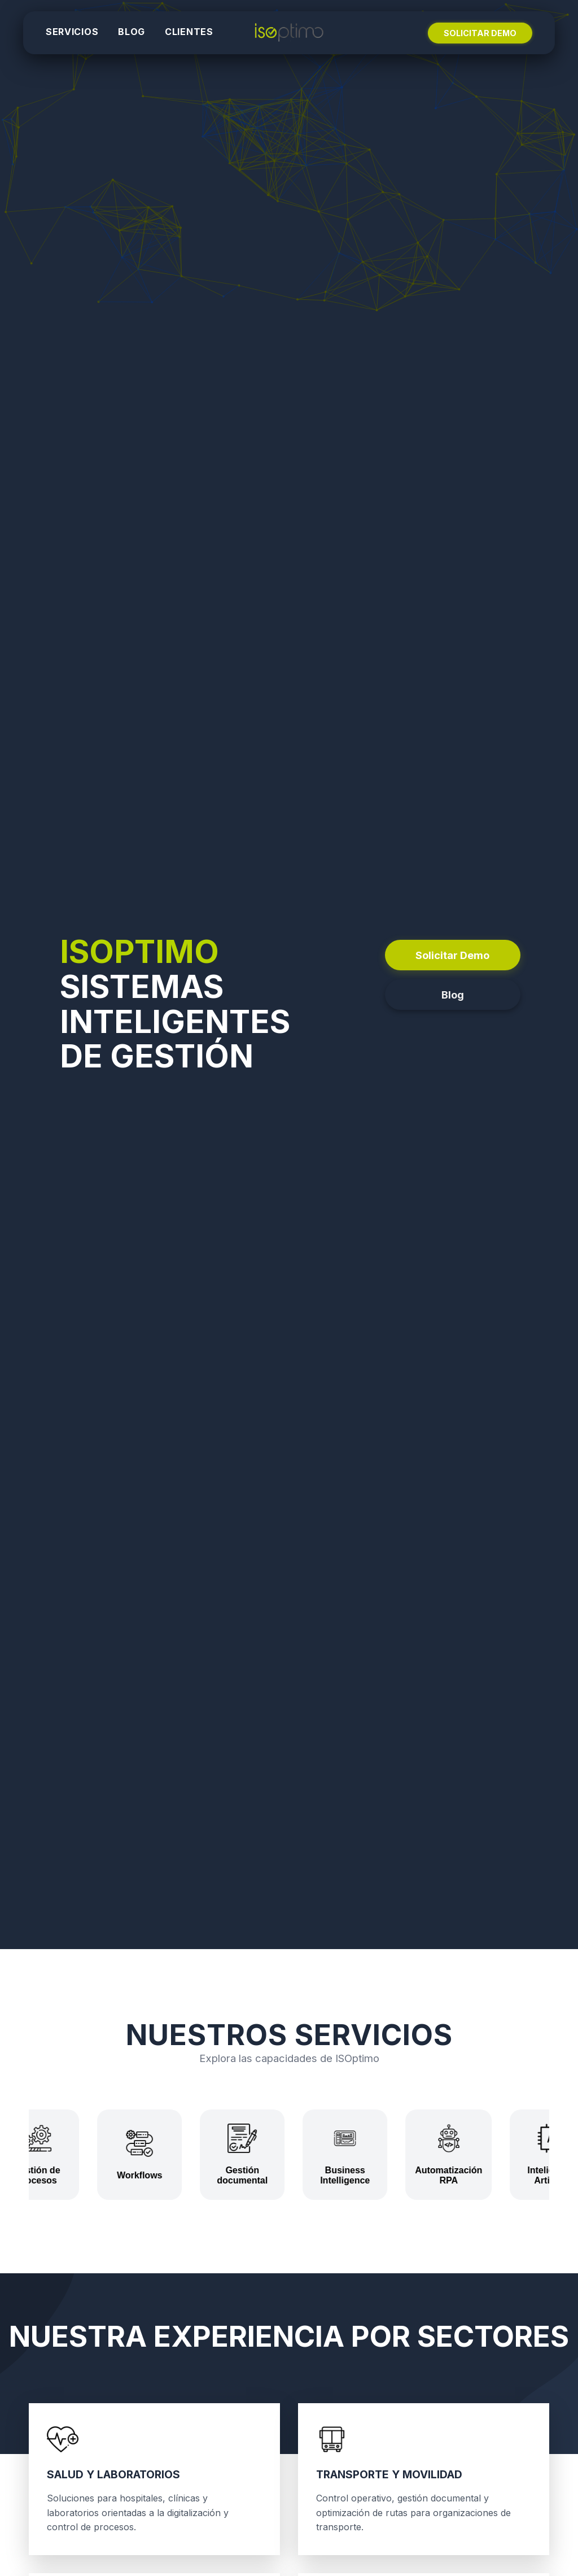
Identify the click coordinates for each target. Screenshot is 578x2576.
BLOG (131, 31)
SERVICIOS (72, 31)
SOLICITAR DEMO (480, 33)
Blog (452, 994)
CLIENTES (189, 31)
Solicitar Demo (452, 955)
